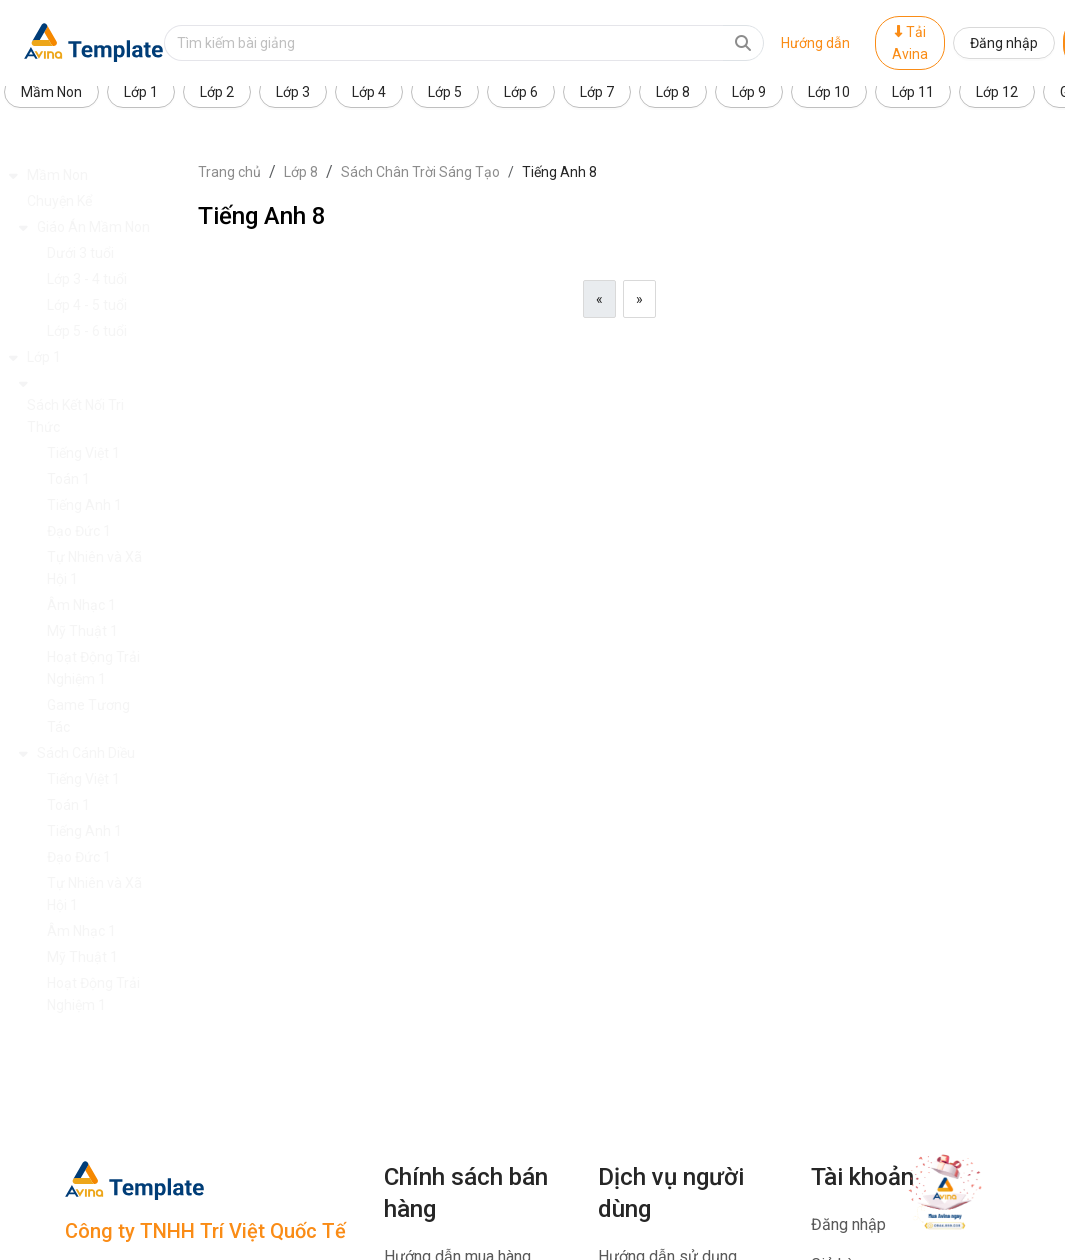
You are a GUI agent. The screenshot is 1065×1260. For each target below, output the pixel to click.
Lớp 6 (521, 92)
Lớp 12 (997, 92)
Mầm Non (51, 92)
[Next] (639, 299)
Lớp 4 (369, 92)
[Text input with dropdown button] (443, 43)
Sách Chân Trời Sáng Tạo (420, 172)
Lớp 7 (597, 92)
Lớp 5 (445, 92)
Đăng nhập (1004, 43)
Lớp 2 (217, 92)
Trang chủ (229, 172)
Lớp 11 (913, 92)
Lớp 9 (749, 92)
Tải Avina (910, 43)
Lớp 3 (293, 92)
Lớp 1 (141, 92)
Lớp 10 (829, 92)
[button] (99, 175)
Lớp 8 (673, 92)
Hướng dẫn (815, 43)
